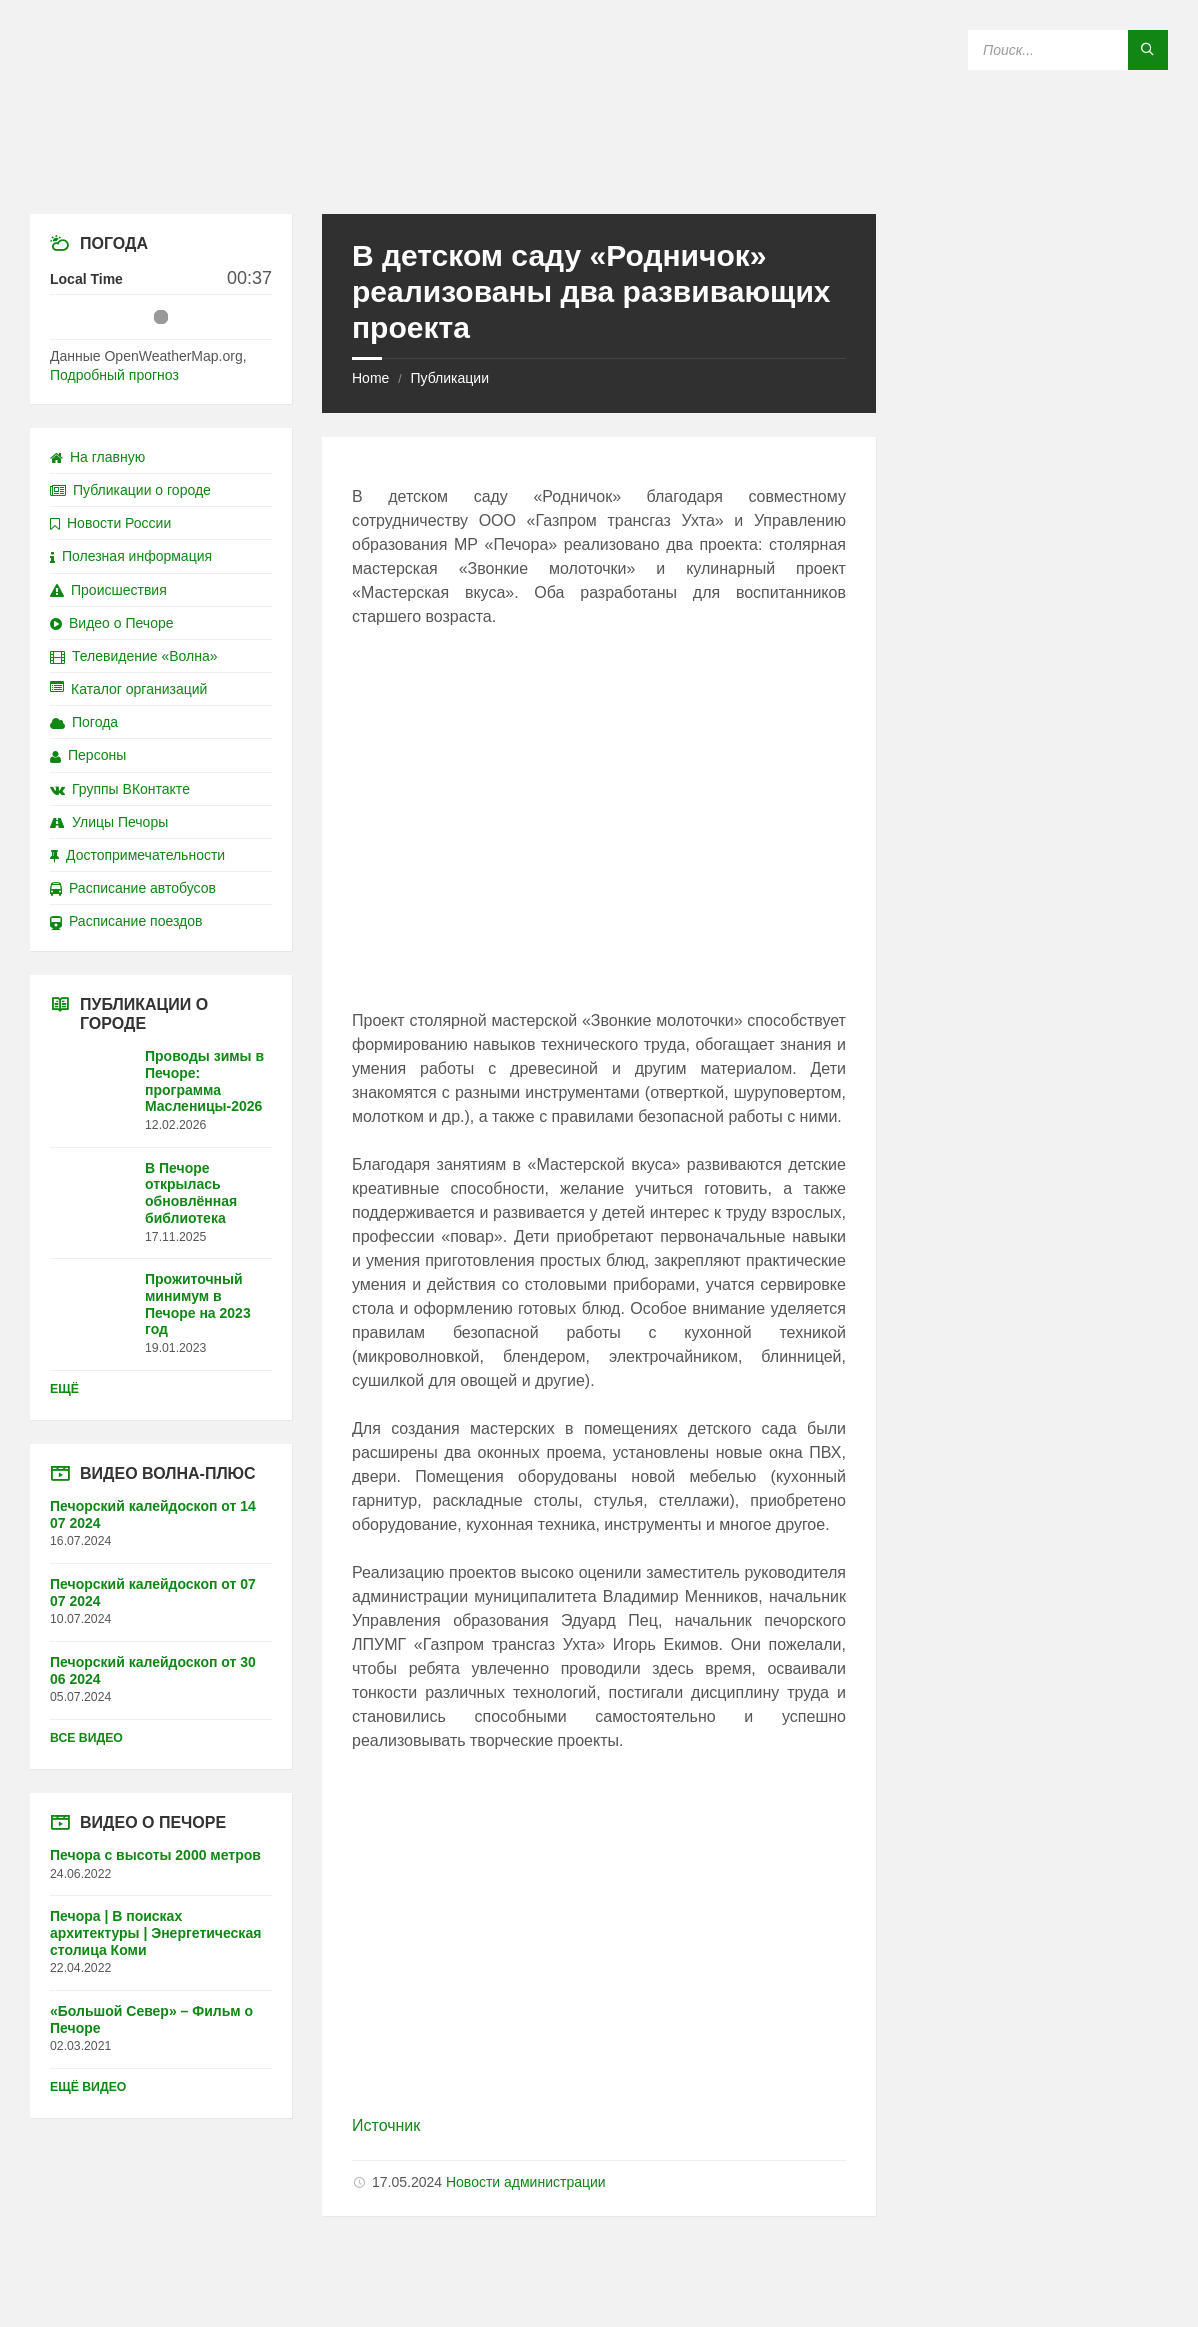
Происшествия (108, 590)
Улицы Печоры (109, 822)
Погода (84, 722)
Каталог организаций (128, 689)
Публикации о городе (130, 490)
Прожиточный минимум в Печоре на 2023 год (198, 1304)
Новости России (110, 523)
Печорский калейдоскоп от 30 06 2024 (153, 1670)
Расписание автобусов (133, 888)
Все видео (86, 1738)
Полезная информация (131, 556)
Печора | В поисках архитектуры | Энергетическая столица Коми (155, 1933)
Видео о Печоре (112, 623)
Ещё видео (88, 2087)
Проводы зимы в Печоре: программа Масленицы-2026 (204, 1081)
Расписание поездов (126, 921)
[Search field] (1068, 50)
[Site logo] (599, 174)
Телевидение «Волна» (134, 656)
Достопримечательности (137, 855)
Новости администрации (526, 2182)
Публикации (449, 378)
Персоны (88, 755)
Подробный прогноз (114, 375)
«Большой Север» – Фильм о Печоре (151, 2019)
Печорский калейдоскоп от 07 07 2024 (153, 1592)
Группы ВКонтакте (120, 789)
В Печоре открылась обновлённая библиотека (191, 1193)
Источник (386, 2125)
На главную (97, 457)
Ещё (64, 1389)
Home (370, 378)
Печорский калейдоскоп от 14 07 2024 (153, 1514)
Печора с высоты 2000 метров (155, 1855)
